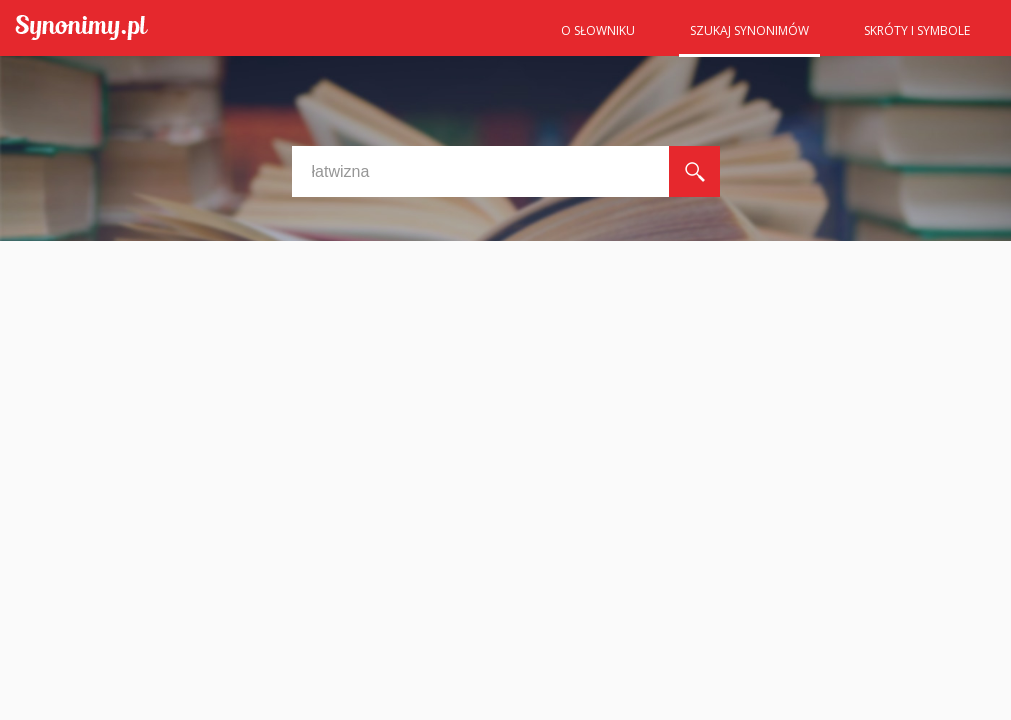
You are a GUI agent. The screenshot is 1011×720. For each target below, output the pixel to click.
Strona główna (501, 37)
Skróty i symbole (917, 30)
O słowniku (598, 30)
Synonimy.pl (81, 28)
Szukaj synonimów (749, 30)
